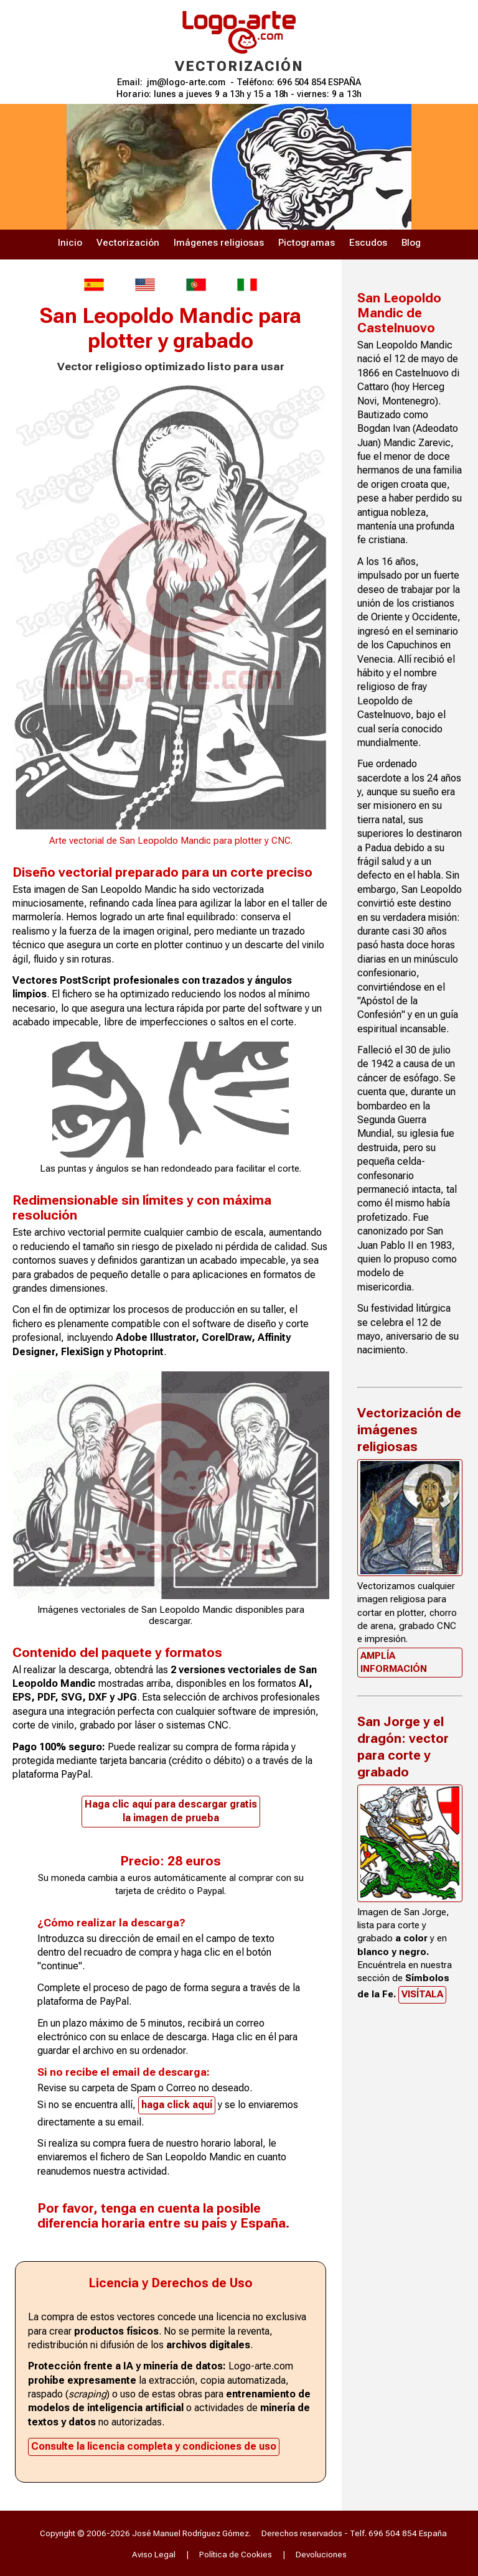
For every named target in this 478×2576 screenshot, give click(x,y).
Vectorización (127, 242)
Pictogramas (306, 242)
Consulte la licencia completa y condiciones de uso (153, 2446)
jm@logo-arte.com (186, 82)
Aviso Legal (154, 2554)
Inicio (70, 242)
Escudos (368, 242)
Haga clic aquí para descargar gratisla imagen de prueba (171, 1811)
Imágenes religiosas (219, 242)
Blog (411, 242)
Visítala (422, 1994)
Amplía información (393, 1662)
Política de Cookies (235, 2554)
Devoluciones (321, 2554)
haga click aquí (176, 2105)
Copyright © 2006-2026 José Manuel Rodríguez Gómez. (145, 2533)
